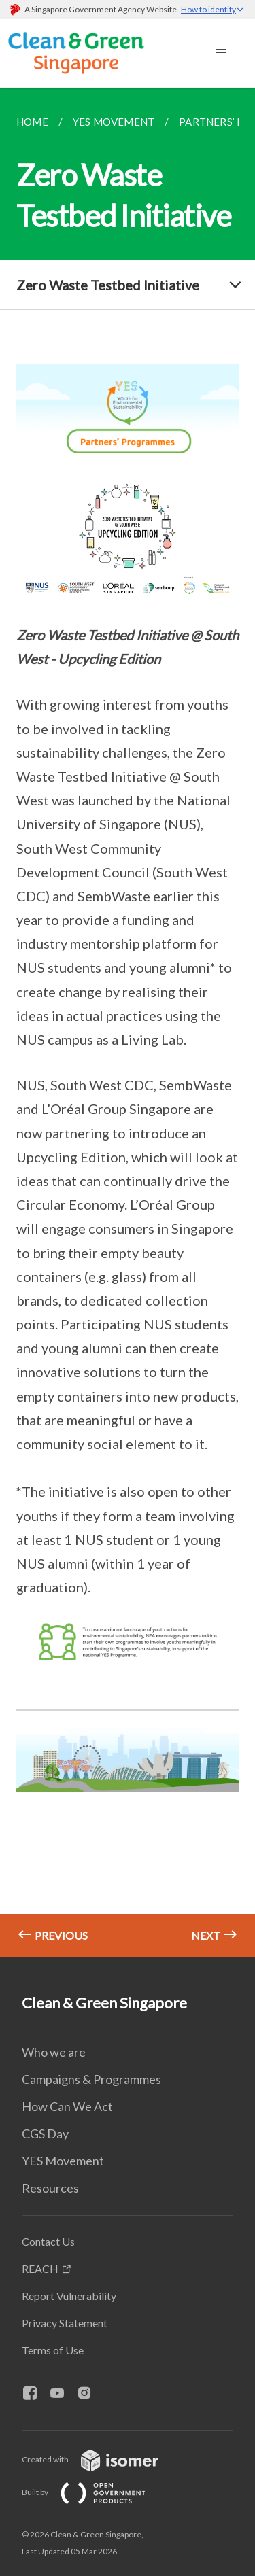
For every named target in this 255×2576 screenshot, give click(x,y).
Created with (101, 2459)
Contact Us (48, 2241)
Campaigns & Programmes (91, 2079)
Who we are (54, 2051)
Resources (50, 2187)
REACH (40, 2268)
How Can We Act (67, 2106)
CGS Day (45, 2133)
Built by (94, 2492)
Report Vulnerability (69, 2295)
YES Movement (63, 2160)
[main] (127, 1022)
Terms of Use (53, 2350)
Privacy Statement (64, 2322)
